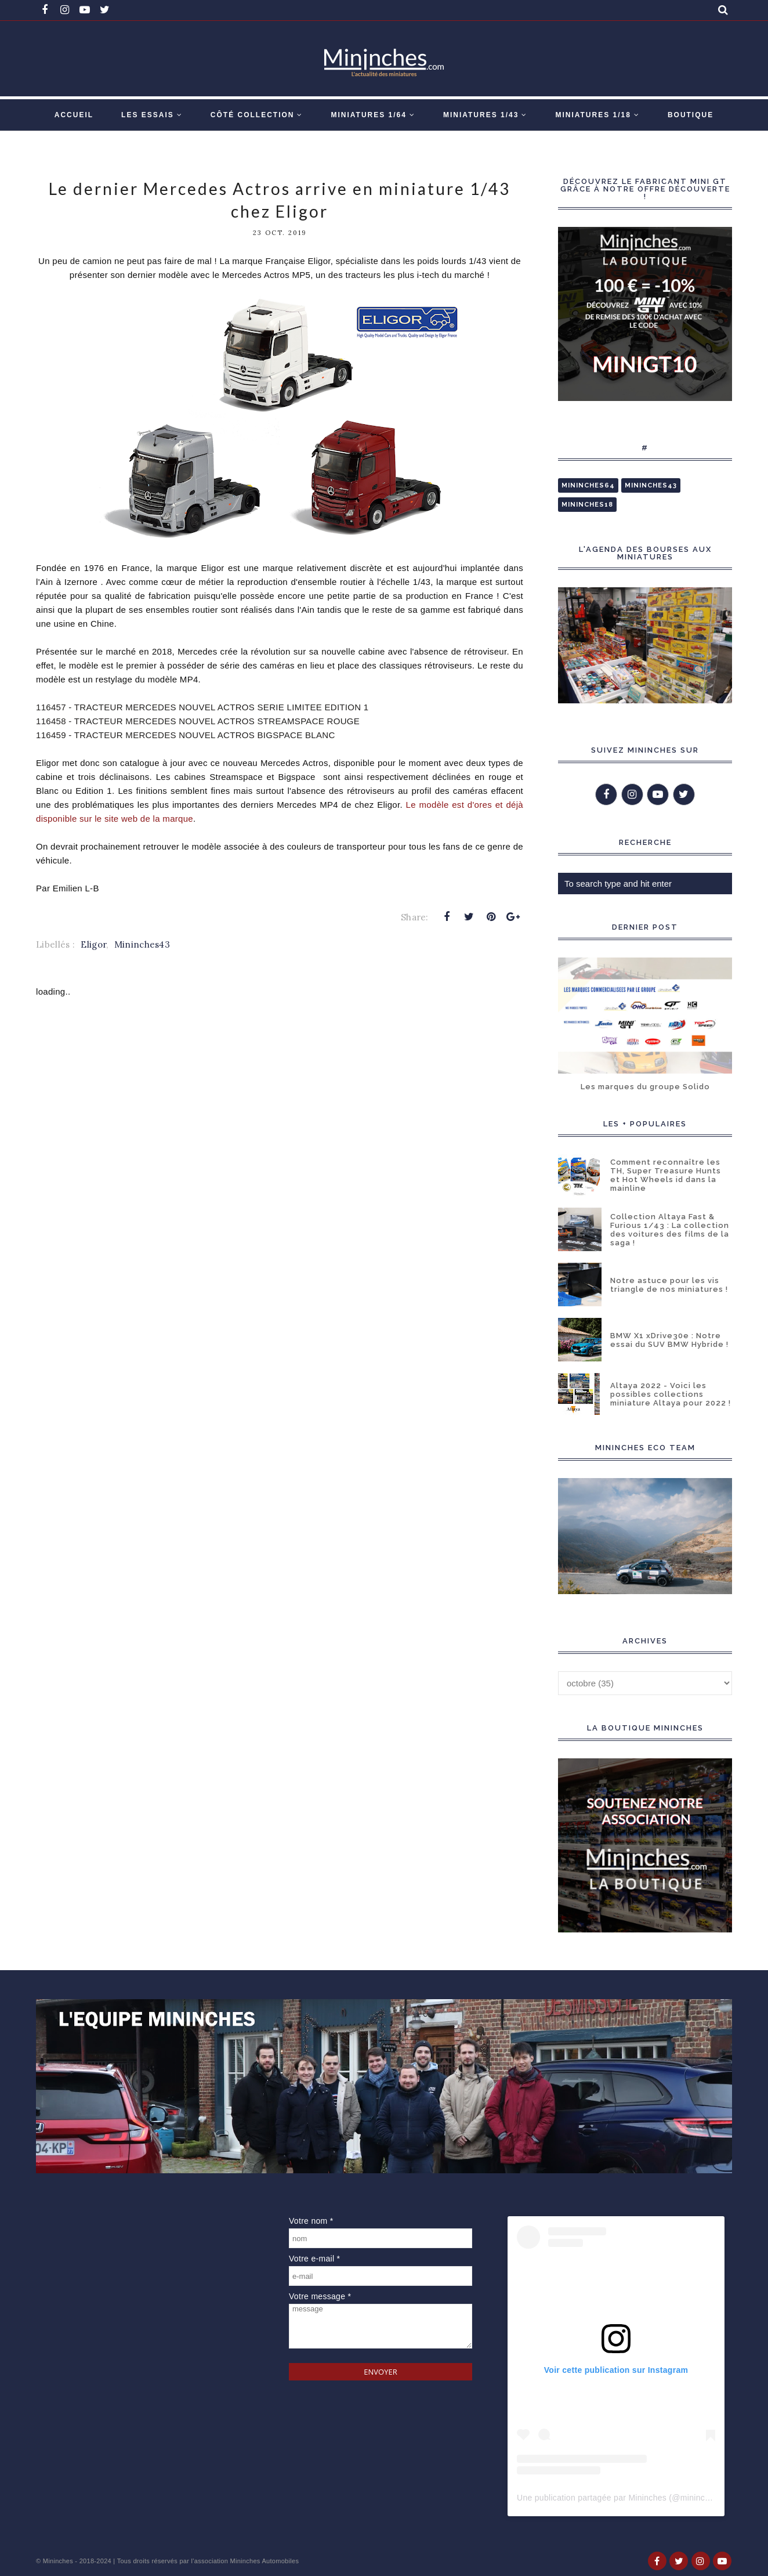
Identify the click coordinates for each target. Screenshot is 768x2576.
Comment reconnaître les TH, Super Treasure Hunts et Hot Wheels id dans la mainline (665, 1175)
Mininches (58, 2560)
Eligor (93, 944)
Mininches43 (142, 944)
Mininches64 (588, 485)
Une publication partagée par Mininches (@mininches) (619, 2497)
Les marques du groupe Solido (645, 1086)
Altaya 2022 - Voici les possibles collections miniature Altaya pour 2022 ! (670, 1394)
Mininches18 (587, 504)
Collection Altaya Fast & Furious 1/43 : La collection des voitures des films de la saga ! (669, 1229)
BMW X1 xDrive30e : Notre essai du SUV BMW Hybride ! (669, 1340)
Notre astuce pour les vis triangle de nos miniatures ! (669, 1285)
